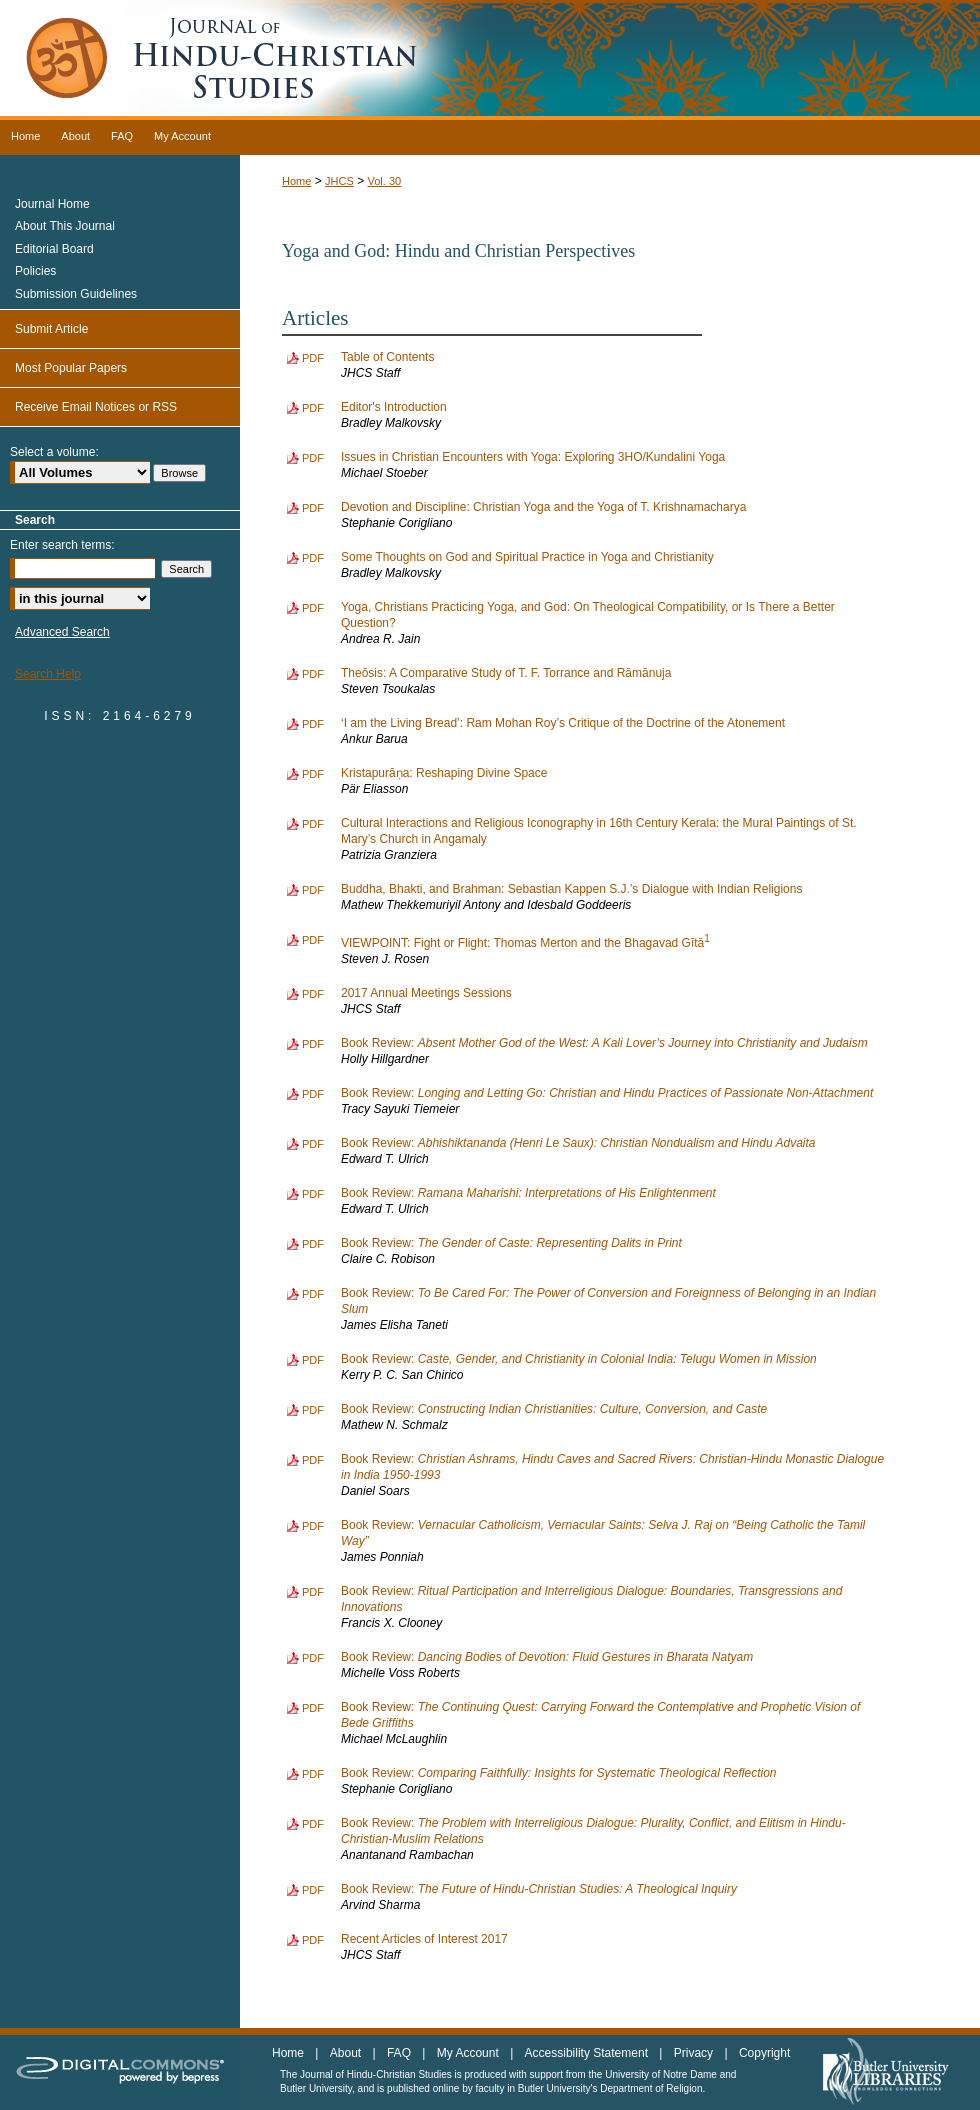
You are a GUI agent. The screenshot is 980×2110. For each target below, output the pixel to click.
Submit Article (51, 329)
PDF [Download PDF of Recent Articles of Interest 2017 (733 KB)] (313, 1940)
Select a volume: (54, 452)
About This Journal (65, 226)
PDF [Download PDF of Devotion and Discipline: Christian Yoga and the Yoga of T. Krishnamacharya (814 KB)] (313, 508)
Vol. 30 (384, 181)
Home (296, 181)
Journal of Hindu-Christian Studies (490, 60)
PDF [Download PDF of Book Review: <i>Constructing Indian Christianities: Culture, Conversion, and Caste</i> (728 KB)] (313, 1410)
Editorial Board (54, 249)
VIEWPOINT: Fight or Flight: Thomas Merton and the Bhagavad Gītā (525, 943)
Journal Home (52, 204)
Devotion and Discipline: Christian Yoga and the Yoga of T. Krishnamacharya (543, 507)
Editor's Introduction (394, 407)
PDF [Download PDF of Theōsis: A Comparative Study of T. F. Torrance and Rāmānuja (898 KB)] (313, 674)
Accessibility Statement (588, 2053)
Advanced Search (62, 632)
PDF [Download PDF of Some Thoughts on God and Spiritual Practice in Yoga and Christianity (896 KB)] (313, 558)
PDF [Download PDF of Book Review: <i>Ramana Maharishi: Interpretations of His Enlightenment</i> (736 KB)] (313, 1194)
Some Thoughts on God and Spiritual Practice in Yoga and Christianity (527, 557)
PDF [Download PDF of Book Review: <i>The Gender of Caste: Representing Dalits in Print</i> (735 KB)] (313, 1244)
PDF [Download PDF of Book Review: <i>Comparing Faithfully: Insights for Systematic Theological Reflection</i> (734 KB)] (313, 1774)
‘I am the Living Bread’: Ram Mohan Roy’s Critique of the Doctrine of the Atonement (563, 723)
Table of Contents (387, 357)
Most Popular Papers (71, 368)
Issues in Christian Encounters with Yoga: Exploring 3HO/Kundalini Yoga (533, 457)
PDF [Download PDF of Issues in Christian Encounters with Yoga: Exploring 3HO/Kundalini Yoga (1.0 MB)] (313, 458)
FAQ (400, 2053)
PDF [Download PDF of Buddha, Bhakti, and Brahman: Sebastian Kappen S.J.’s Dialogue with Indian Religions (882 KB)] (313, 890)
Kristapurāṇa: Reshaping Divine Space (444, 773)
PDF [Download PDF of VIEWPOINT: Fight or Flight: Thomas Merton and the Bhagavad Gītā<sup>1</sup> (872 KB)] (313, 940)
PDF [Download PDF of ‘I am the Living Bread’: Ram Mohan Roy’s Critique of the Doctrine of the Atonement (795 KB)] (313, 724)
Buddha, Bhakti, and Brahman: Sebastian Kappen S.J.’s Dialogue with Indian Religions (571, 889)
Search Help (48, 674)
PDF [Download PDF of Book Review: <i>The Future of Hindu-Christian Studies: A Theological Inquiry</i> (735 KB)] (313, 1890)
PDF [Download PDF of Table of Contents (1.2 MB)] (313, 358)
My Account (469, 2053)
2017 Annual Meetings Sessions (426, 993)
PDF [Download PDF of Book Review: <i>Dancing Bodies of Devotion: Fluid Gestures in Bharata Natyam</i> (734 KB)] (313, 1658)
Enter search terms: (62, 545)
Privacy (695, 2053)
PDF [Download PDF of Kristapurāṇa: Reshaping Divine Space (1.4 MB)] (313, 774)
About (347, 2053)
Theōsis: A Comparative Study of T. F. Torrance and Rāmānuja (506, 673)
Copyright (764, 2053)
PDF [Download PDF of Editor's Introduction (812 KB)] (313, 408)
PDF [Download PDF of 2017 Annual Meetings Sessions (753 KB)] (313, 994)
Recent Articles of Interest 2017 (424, 1939)
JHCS (339, 181)
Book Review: (604, 1043)
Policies (35, 271)
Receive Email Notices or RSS (96, 407)
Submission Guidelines (76, 294)
